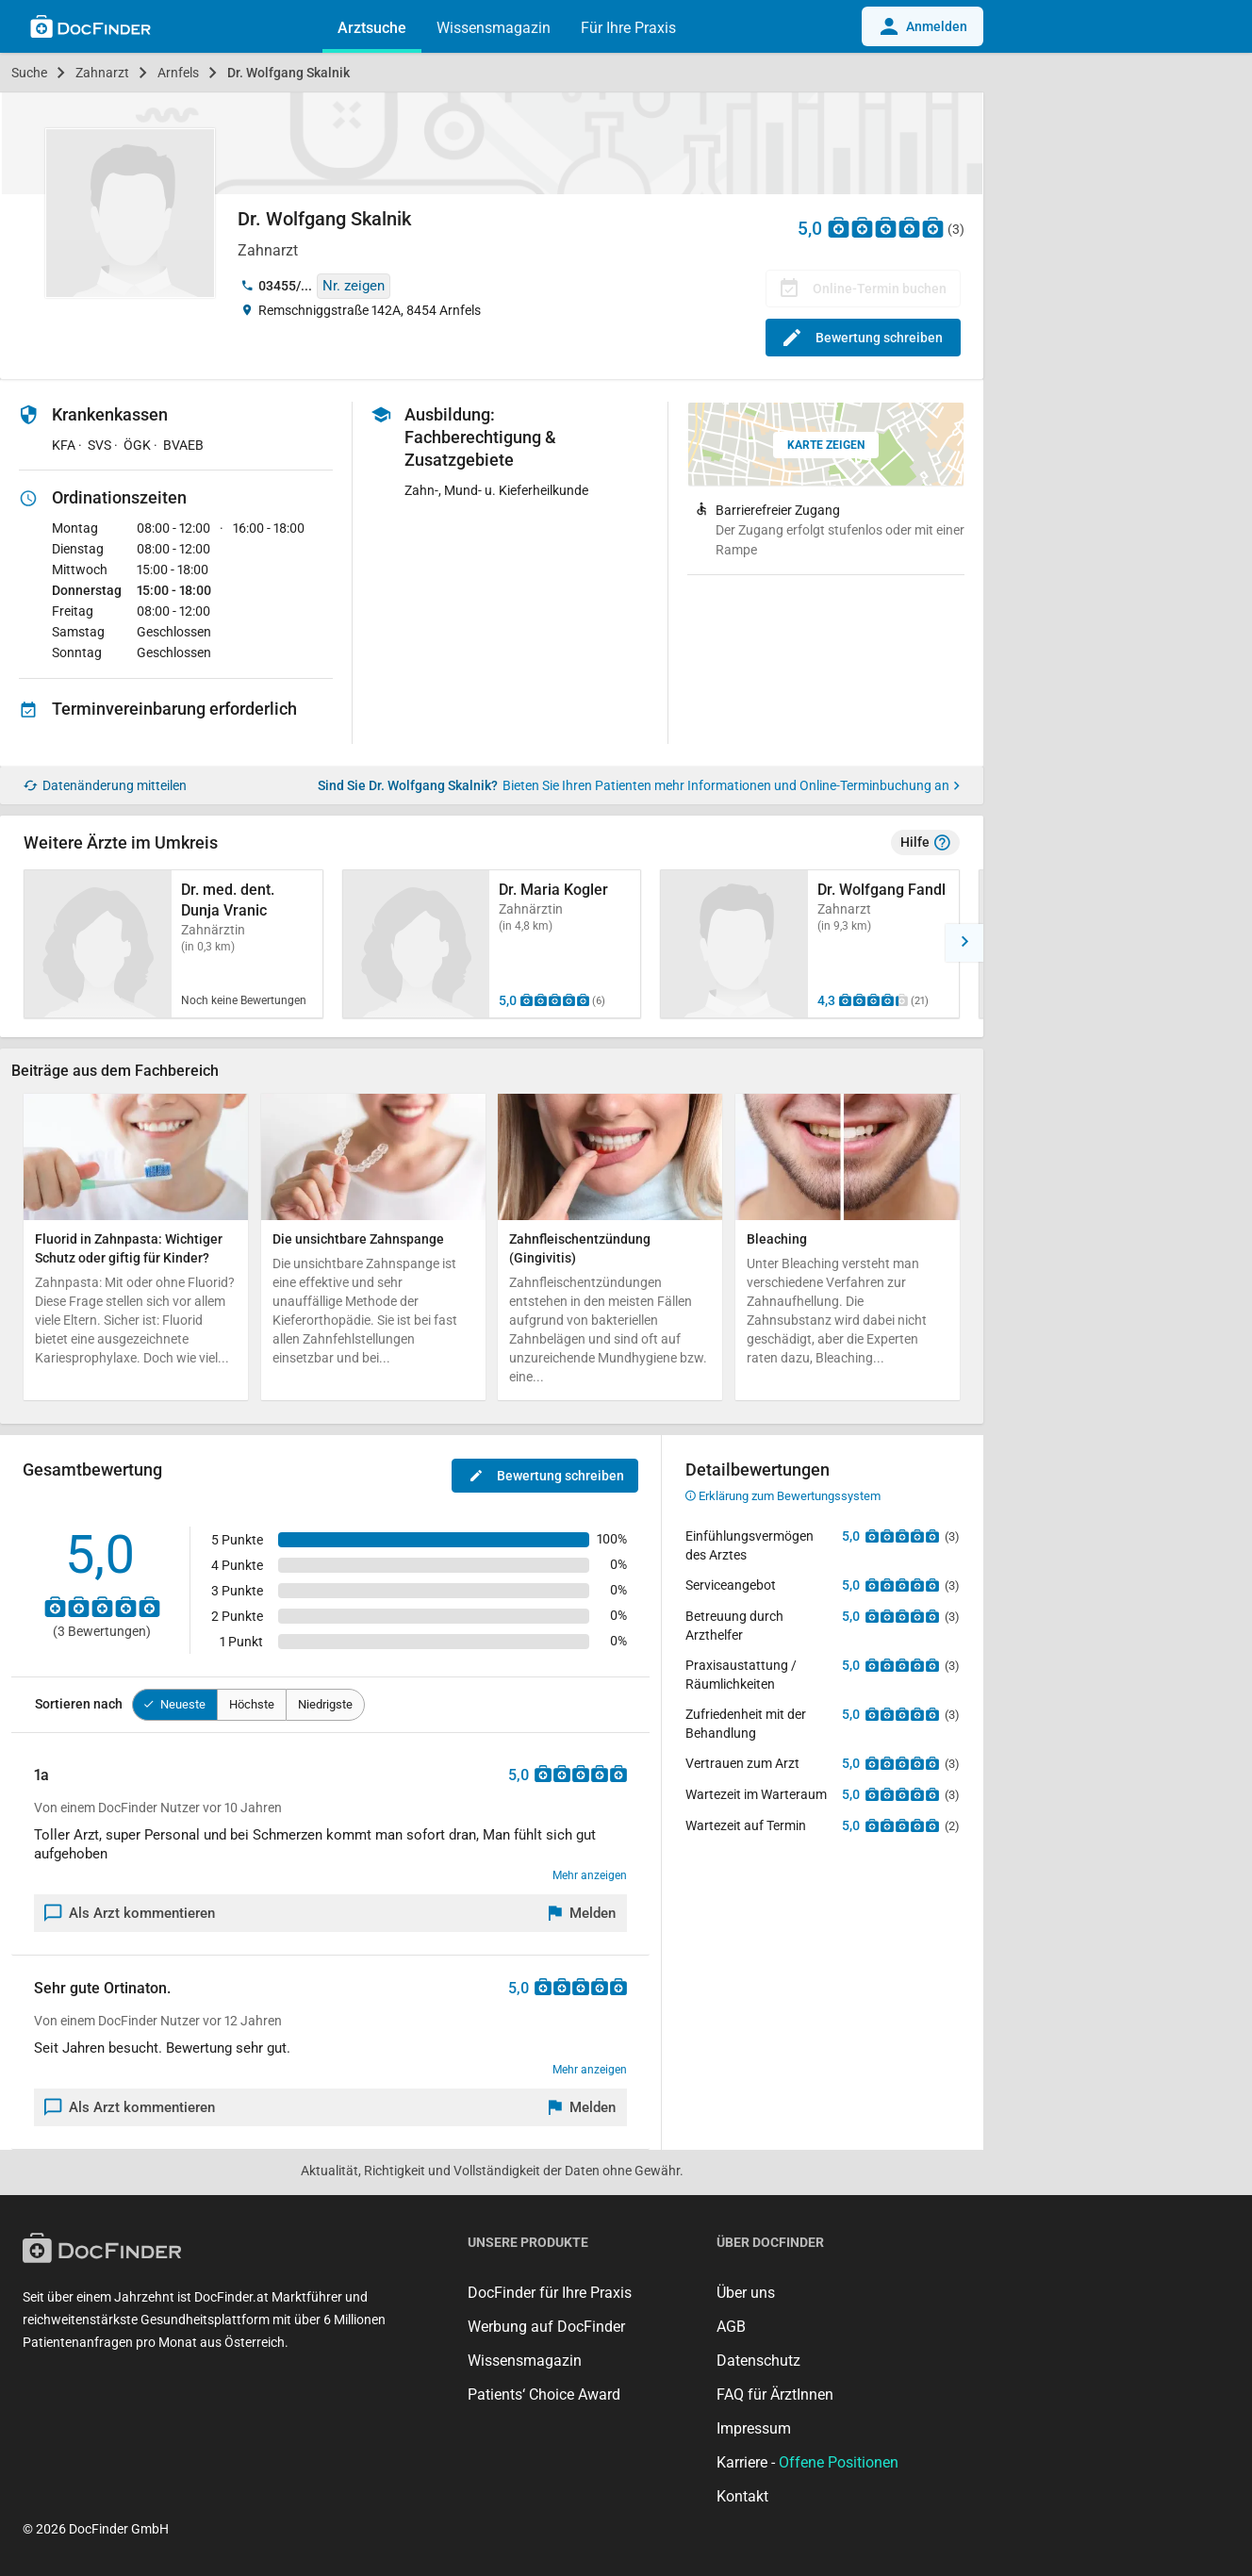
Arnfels (178, 72)
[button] (964, 943)
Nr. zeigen (353, 285)
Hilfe (925, 843)
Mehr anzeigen (589, 1875)
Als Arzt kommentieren (130, 1913)
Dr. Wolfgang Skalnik (288, 72)
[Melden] (583, 1913)
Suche (29, 72)
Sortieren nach (79, 1703)
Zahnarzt (102, 72)
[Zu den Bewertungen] (886, 226)
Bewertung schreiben (863, 337)
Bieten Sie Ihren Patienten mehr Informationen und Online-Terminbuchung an (731, 785)
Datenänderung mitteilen (105, 786)
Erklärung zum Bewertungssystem (783, 1496)
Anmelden (922, 26)
